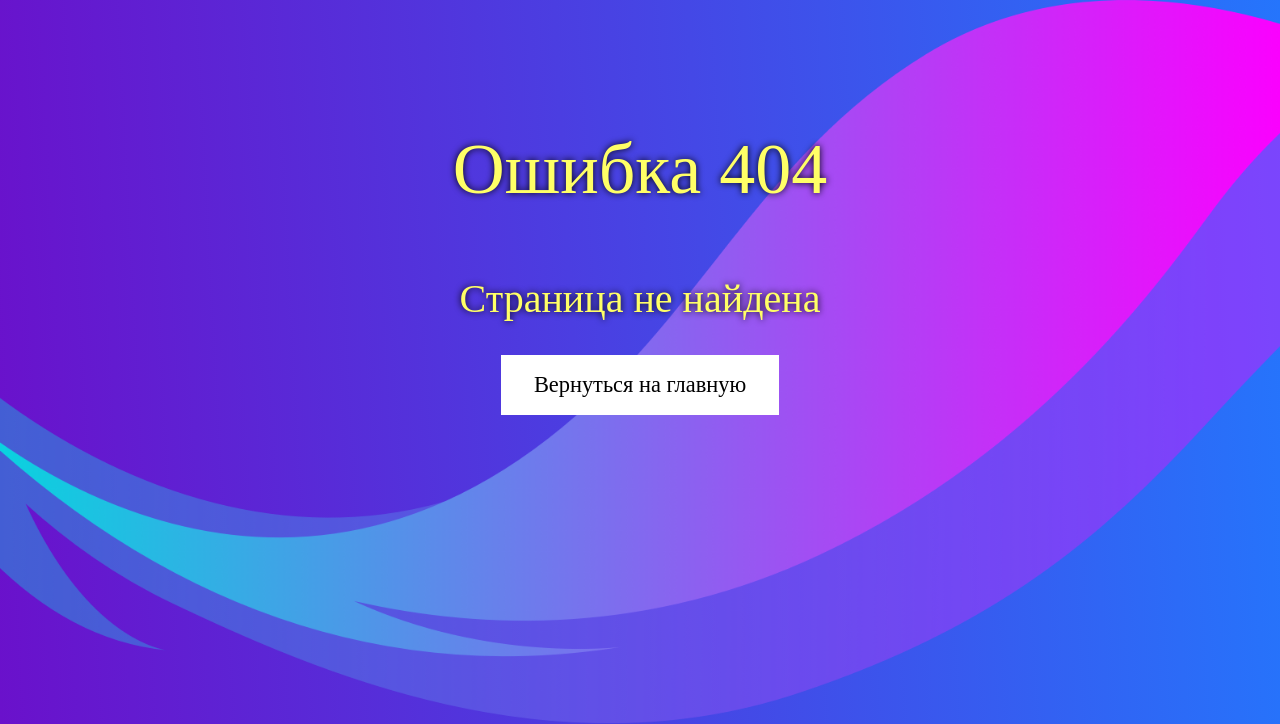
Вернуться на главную (640, 384)
